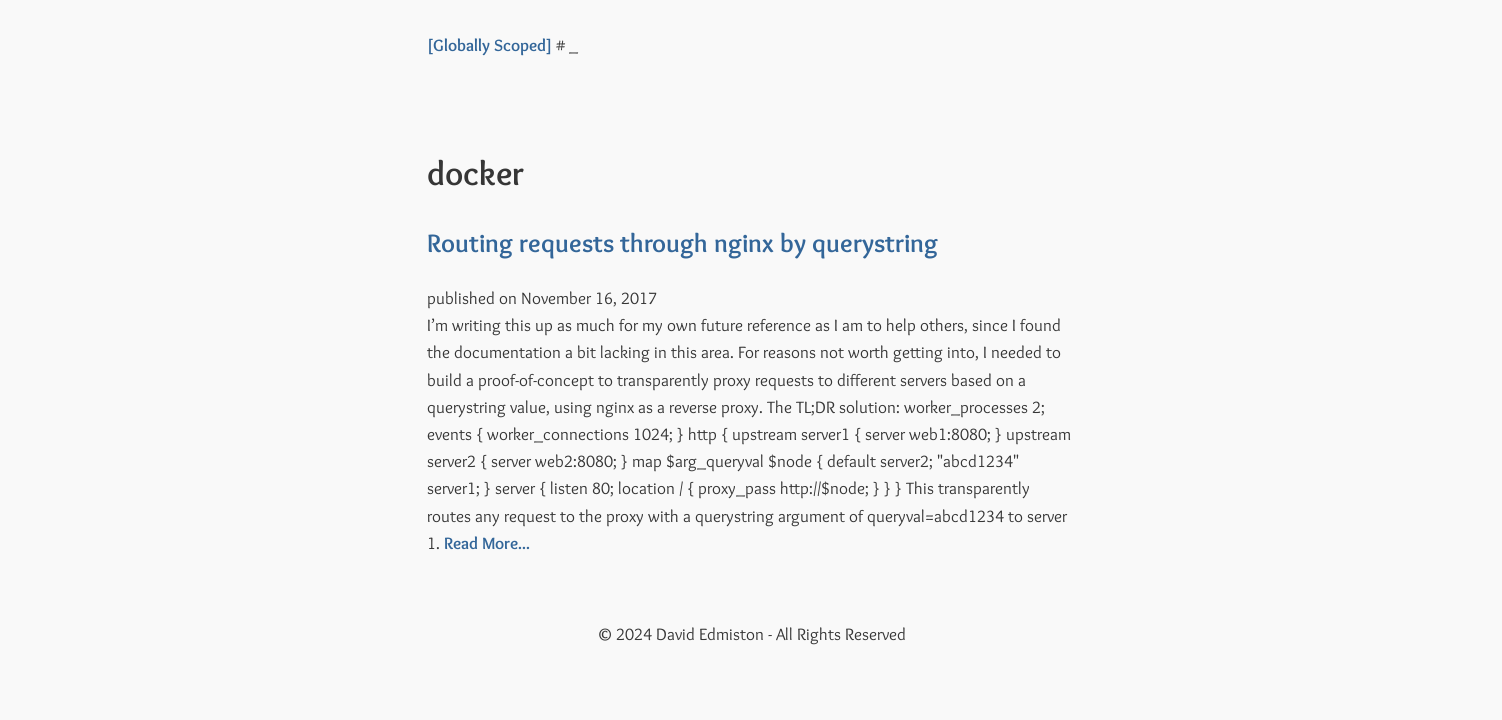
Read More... (487, 543)
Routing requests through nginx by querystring (682, 242)
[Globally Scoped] (489, 45)
